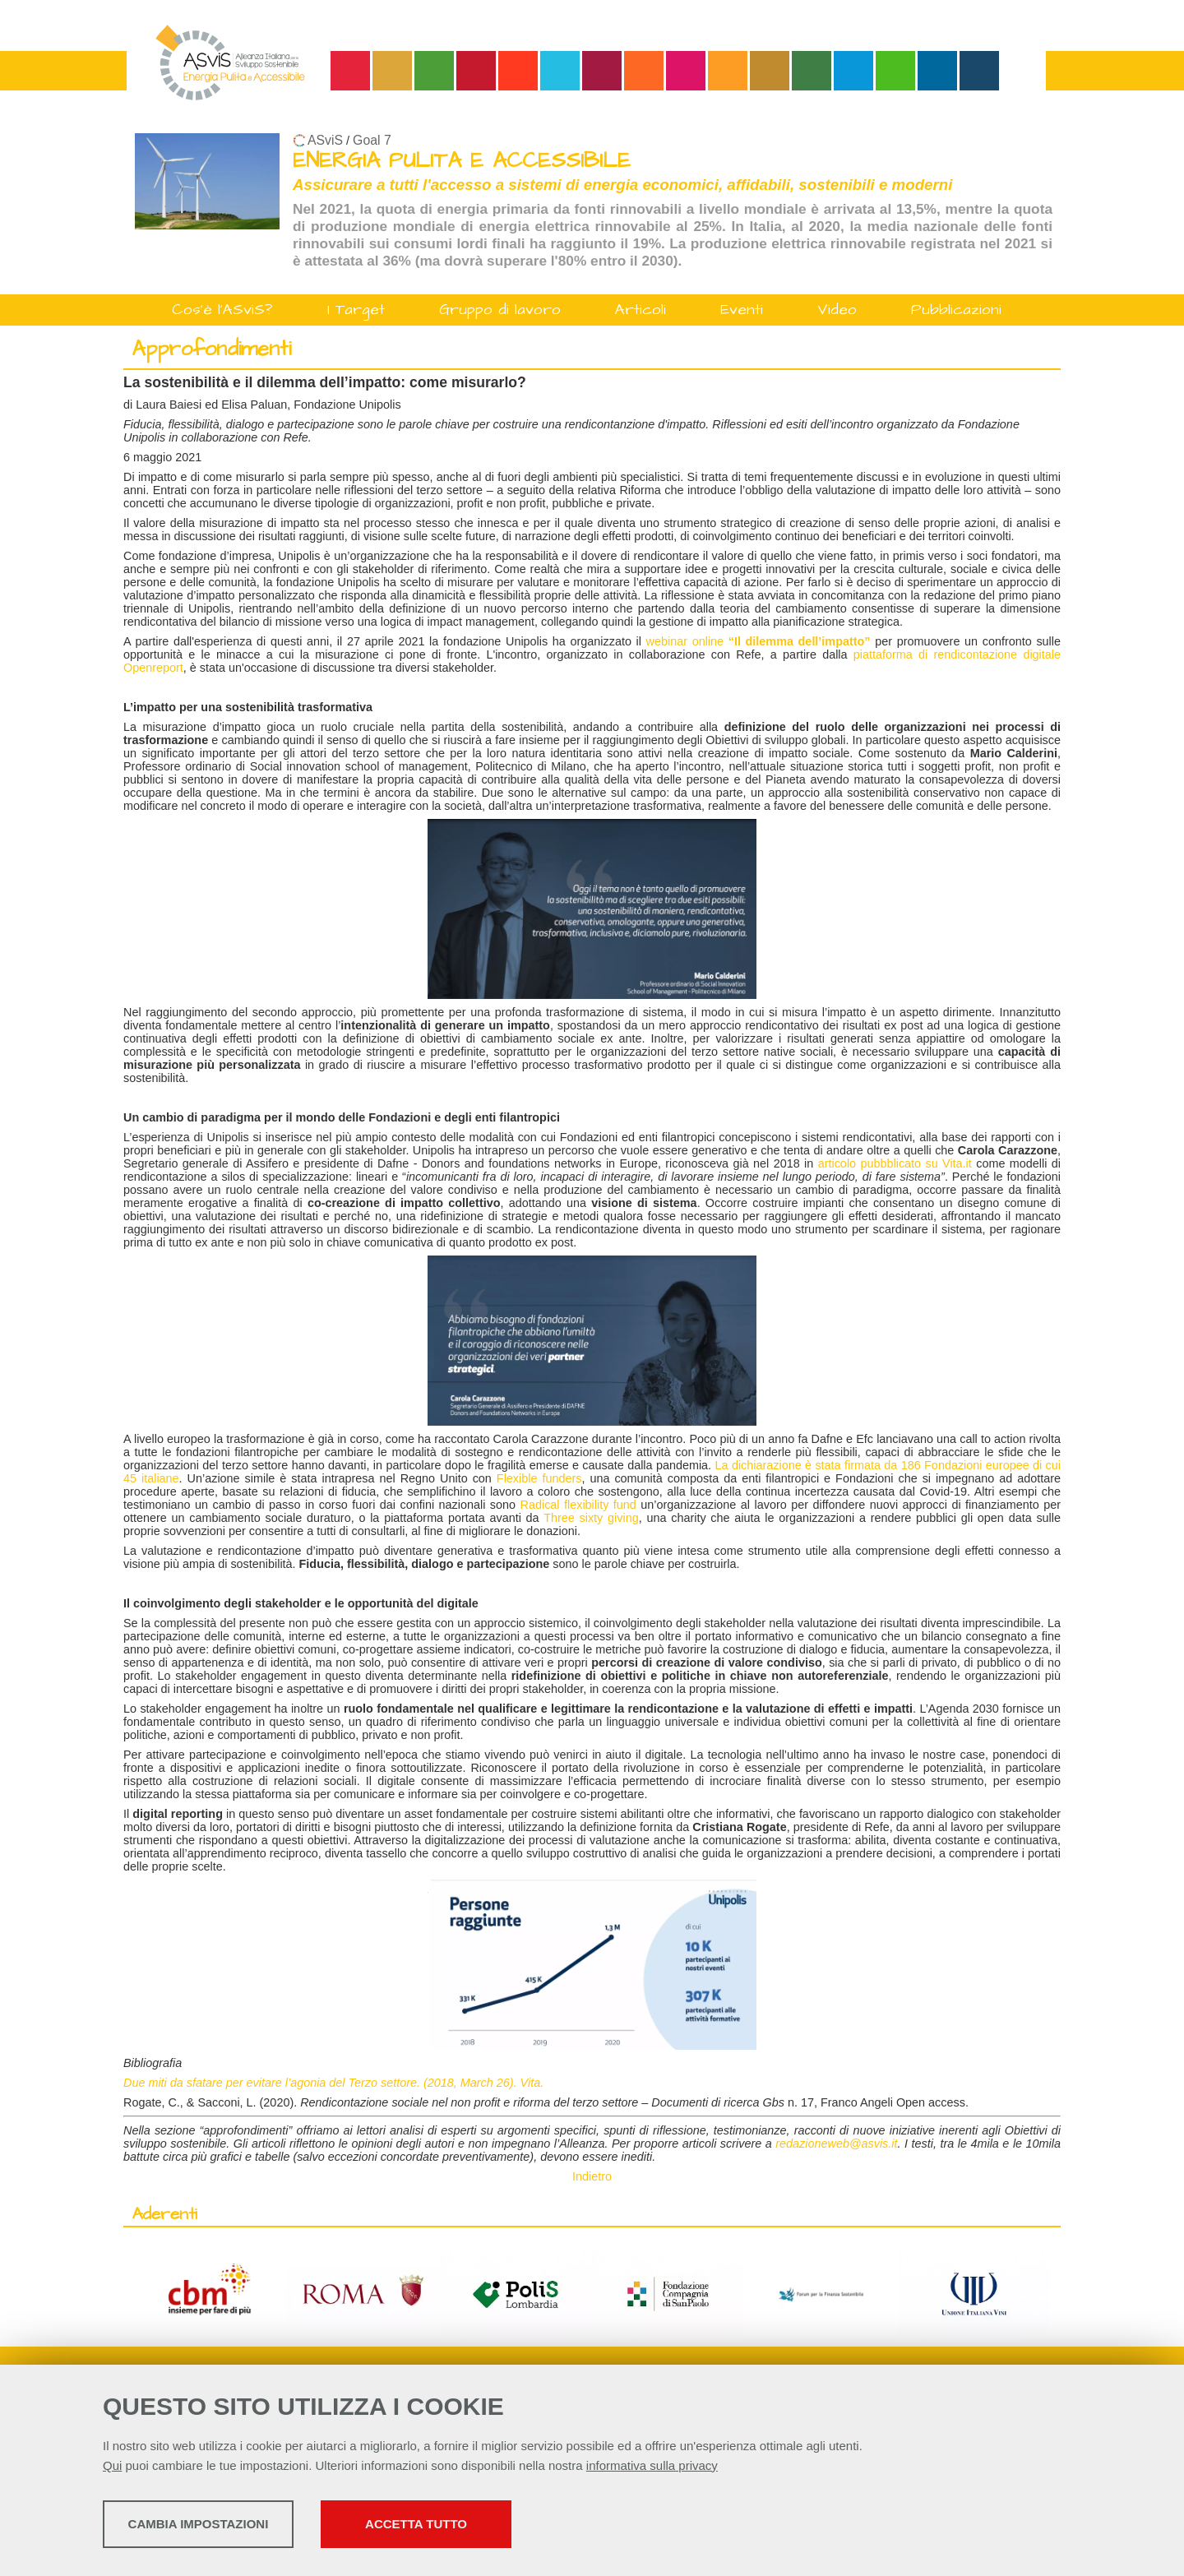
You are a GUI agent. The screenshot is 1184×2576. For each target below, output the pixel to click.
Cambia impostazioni (232, 2527)
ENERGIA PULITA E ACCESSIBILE (462, 161)
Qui (112, 2469)
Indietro (592, 2176)
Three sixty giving (591, 1517)
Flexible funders (539, 1478)
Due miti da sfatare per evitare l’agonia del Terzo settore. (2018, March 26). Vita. (333, 2082)
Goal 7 (372, 140)
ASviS (325, 140)
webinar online (758, 641)
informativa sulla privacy (652, 2469)
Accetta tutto (529, 2527)
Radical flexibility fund (578, 1504)
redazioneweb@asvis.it (836, 2143)
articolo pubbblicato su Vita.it (895, 1163)
